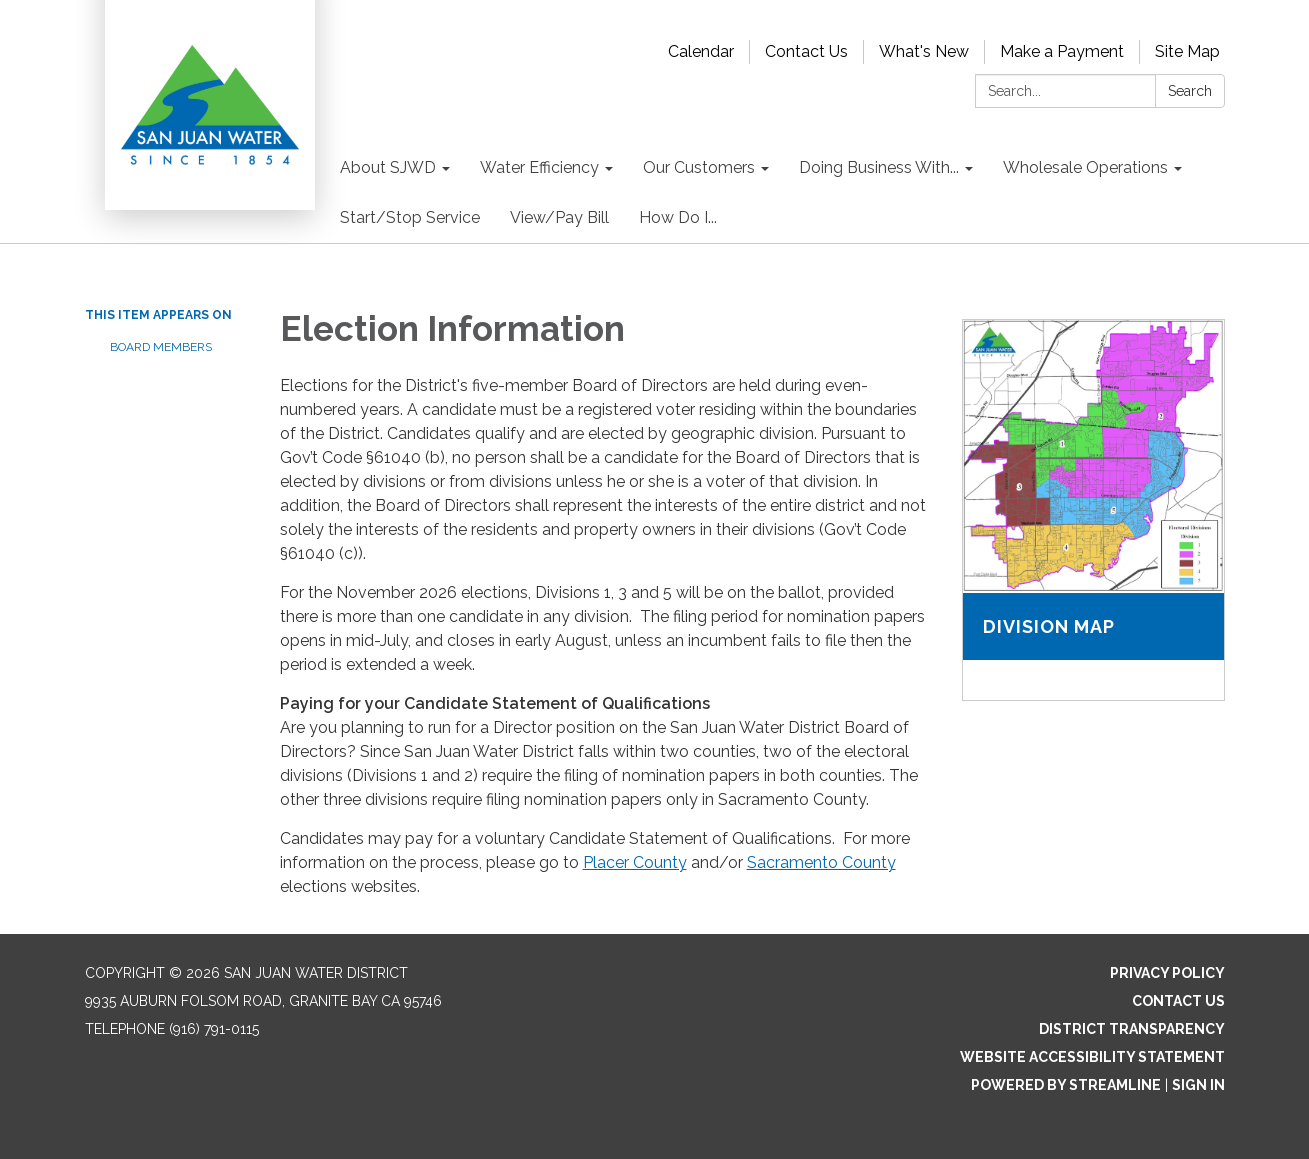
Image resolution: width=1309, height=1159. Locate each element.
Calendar (701, 51)
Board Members (161, 347)
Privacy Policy (1167, 973)
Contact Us (806, 51)
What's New (924, 51)
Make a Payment (1062, 51)
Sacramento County (821, 862)
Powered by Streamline (1066, 1085)
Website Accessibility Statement (1092, 1057)
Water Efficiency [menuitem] (539, 167)
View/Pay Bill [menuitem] (559, 217)
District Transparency (1132, 1029)
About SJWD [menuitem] (388, 167)
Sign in (1198, 1085)
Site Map (1187, 51)
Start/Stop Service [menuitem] (410, 217)
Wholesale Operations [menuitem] (1085, 167)
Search (1190, 91)
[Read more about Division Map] (1093, 510)
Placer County (635, 862)
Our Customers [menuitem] (699, 167)
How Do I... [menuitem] (678, 217)
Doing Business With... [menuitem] (879, 167)
